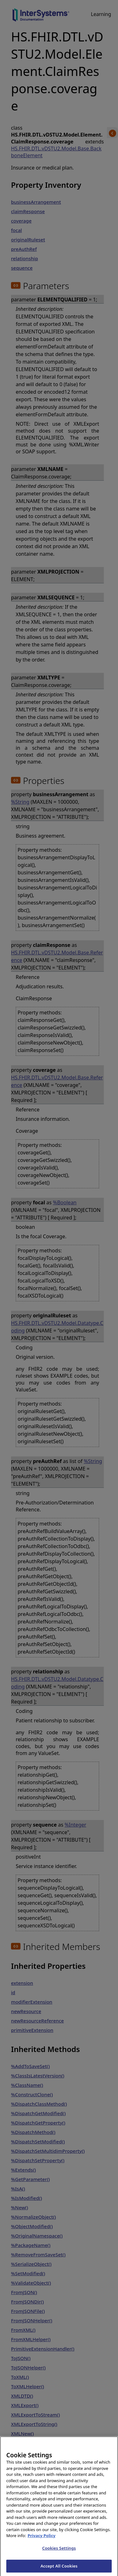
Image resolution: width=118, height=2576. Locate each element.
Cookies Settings (59, 2552)
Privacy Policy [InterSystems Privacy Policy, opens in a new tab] (42, 2539)
